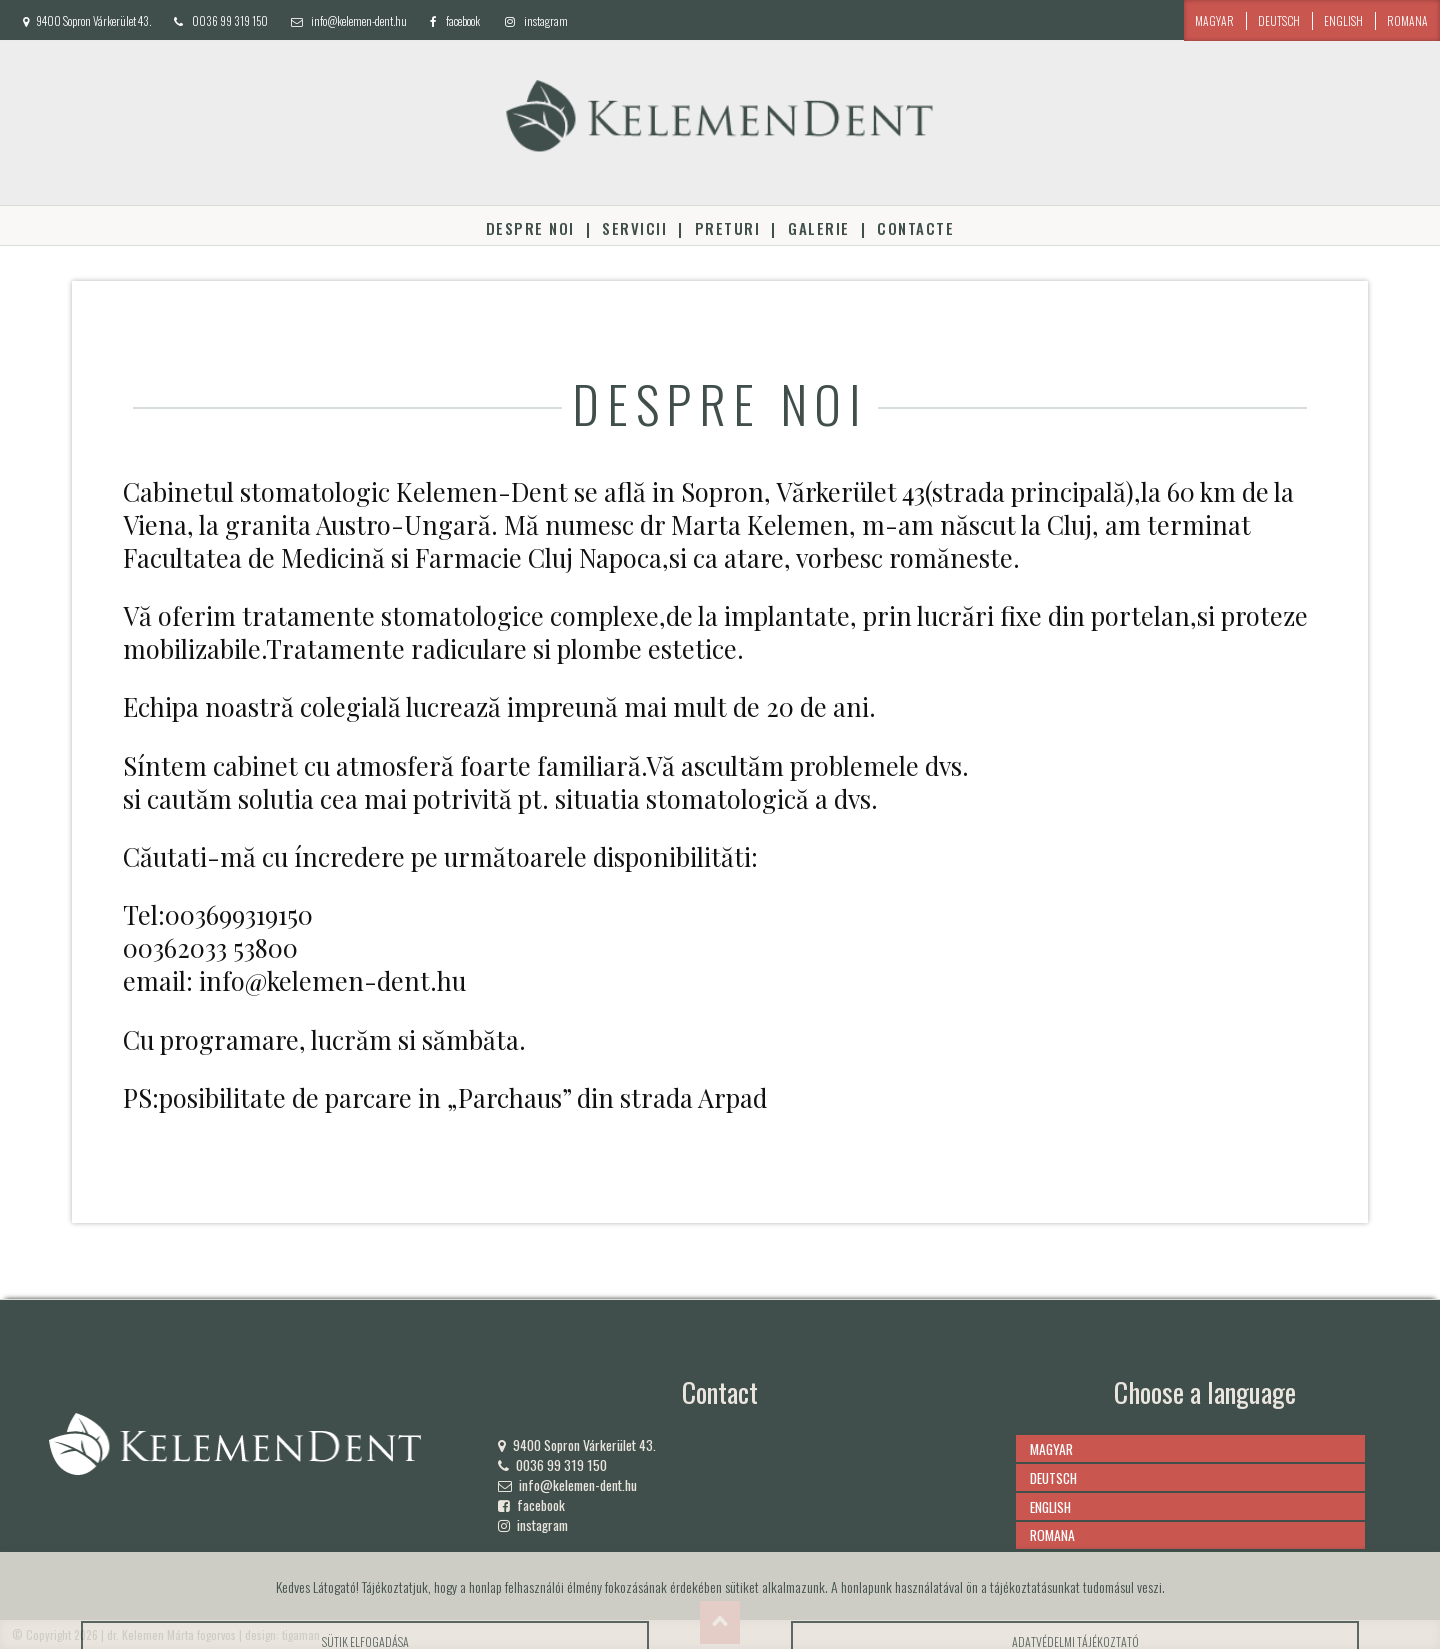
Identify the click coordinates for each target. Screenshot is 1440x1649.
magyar (1214, 20)
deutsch (1279, 20)
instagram (546, 20)
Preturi (727, 228)
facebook (463, 20)
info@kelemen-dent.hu (359, 20)
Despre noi (530, 228)
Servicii (634, 228)
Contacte (915, 228)
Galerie (818, 228)
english (1343, 20)
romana (1407, 20)
